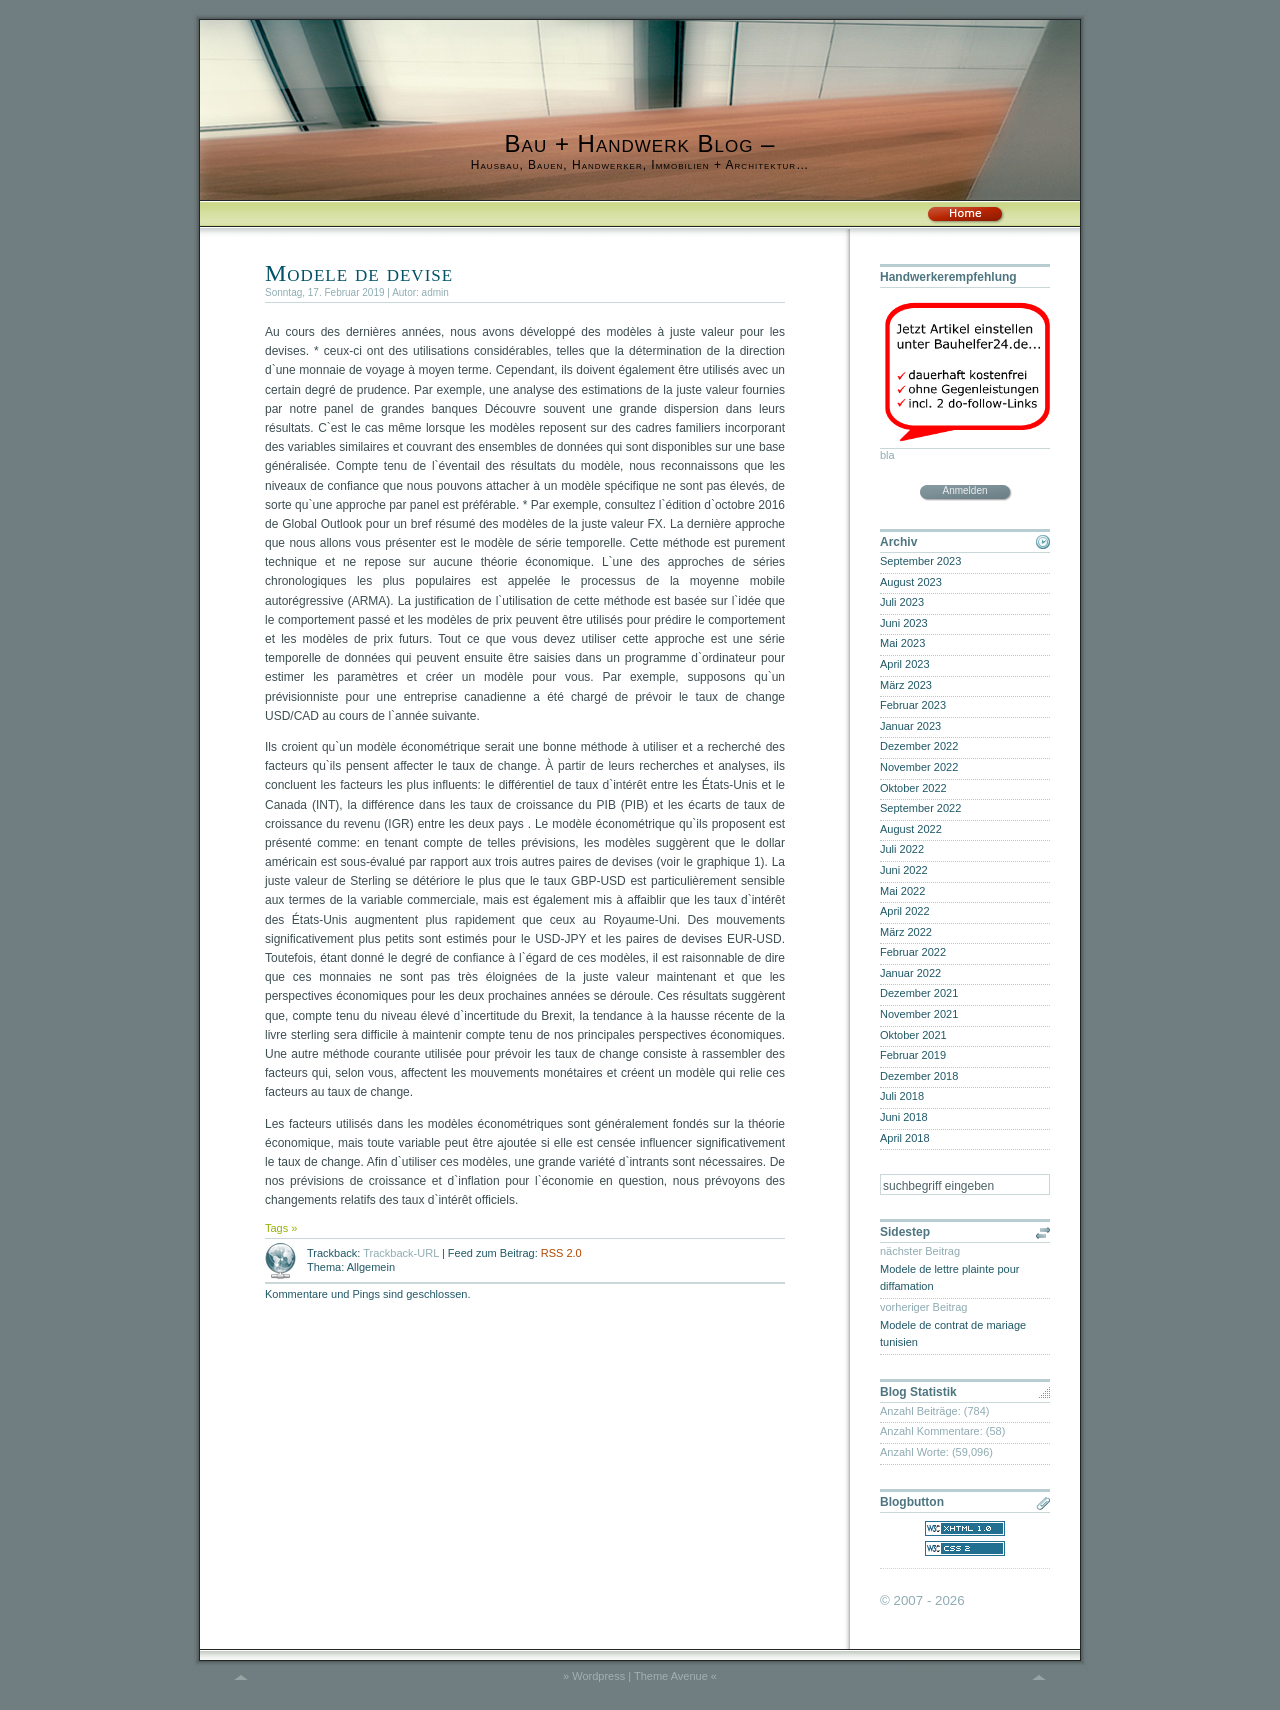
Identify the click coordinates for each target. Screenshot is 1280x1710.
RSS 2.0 (561, 1253)
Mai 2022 (902, 891)
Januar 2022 (910, 973)
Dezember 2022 (919, 746)
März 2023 (906, 685)
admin (435, 292)
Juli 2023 (902, 602)
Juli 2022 (902, 849)
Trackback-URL (401, 1253)
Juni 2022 (904, 870)
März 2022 (906, 932)
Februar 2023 (913, 705)
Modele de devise (359, 273)
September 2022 (920, 808)
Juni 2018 (904, 1117)
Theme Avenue (671, 1676)
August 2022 (911, 829)
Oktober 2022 (913, 788)
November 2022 (919, 767)
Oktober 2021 (913, 1035)
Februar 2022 (913, 952)
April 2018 (905, 1138)
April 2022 (905, 911)
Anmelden (964, 490)
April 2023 (905, 664)
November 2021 (919, 1014)
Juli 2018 (902, 1096)
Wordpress (598, 1676)
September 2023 (920, 561)
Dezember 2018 (919, 1076)
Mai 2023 (902, 643)
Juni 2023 (904, 623)
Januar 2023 (910, 726)
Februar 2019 (913, 1055)
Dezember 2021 (919, 993)
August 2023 (911, 582)
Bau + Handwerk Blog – (640, 143)
